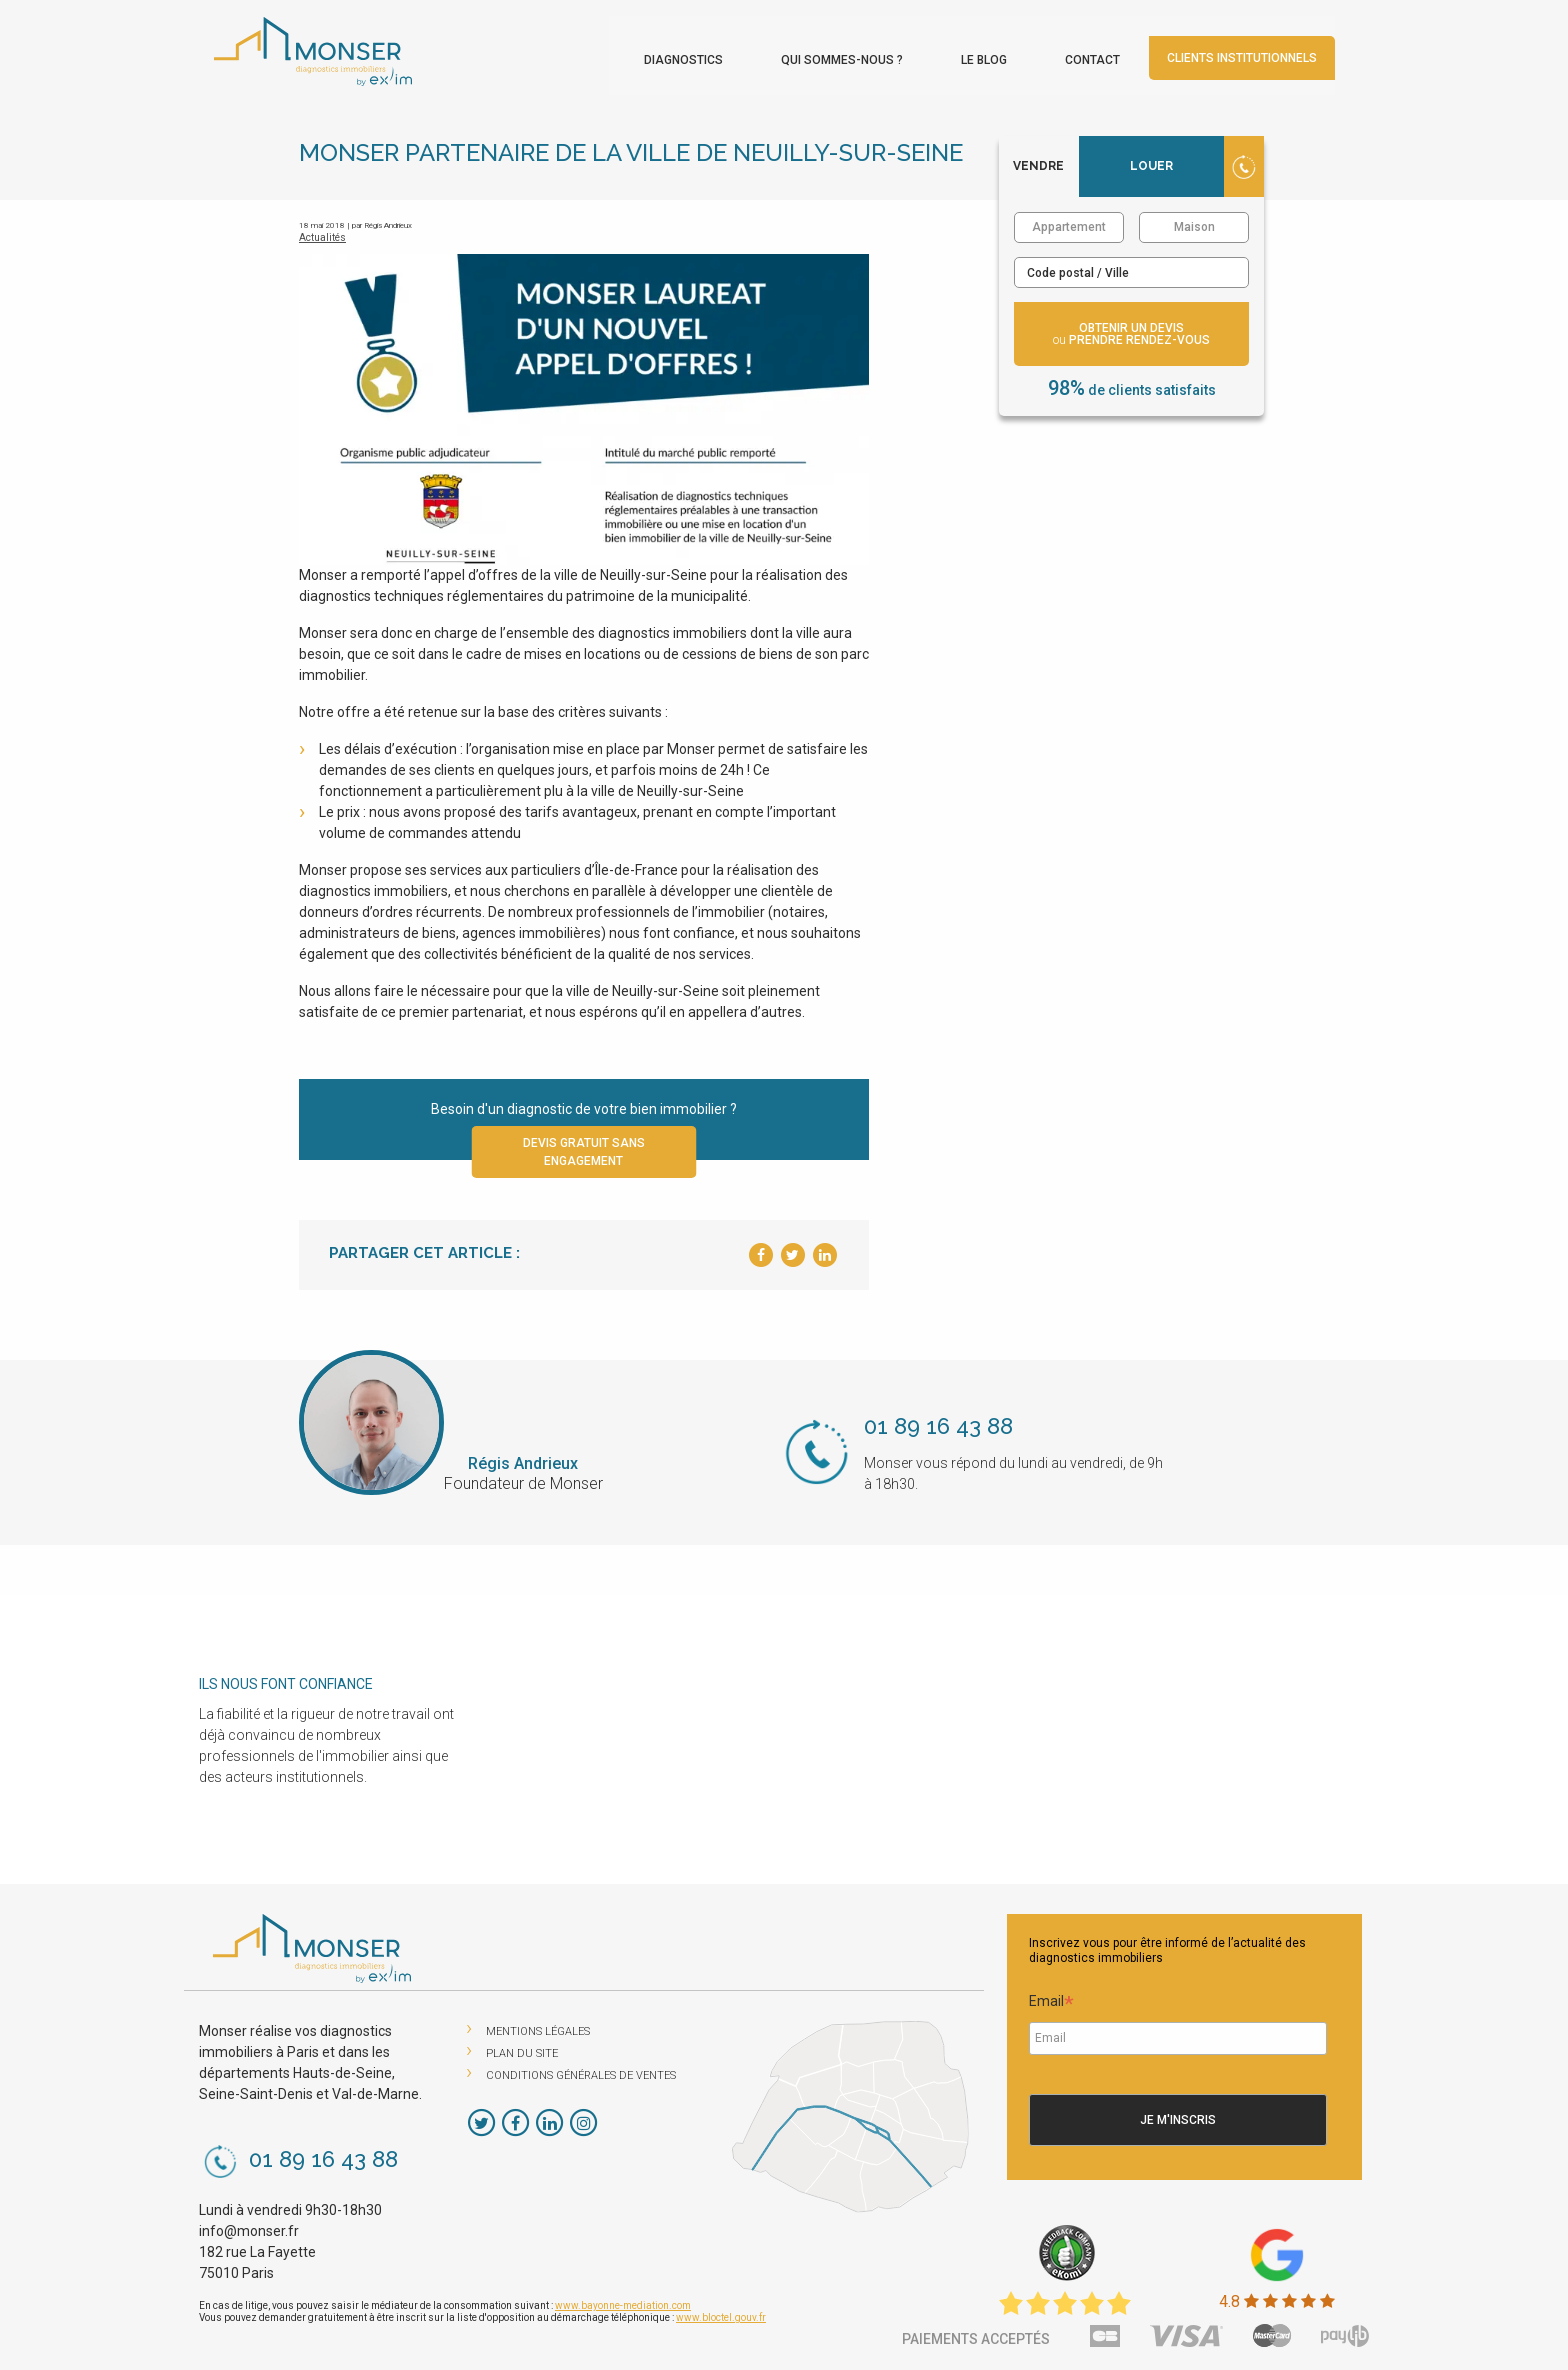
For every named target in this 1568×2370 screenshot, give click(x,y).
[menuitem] (716, 53)
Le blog (1017, 58)
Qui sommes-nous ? (875, 58)
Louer (1151, 160)
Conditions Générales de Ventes (581, 2069)
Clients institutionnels (1275, 56)
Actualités (322, 231)
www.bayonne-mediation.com (623, 2299)
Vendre (1038, 160)
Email (1051, 1998)
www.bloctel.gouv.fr (721, 2311)
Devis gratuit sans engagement (584, 1146)
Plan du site (522, 2047)
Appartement (1069, 221)
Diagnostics (716, 58)
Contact (1125, 58)
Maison (1194, 221)
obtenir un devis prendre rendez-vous (1131, 328)
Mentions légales (538, 2025)
